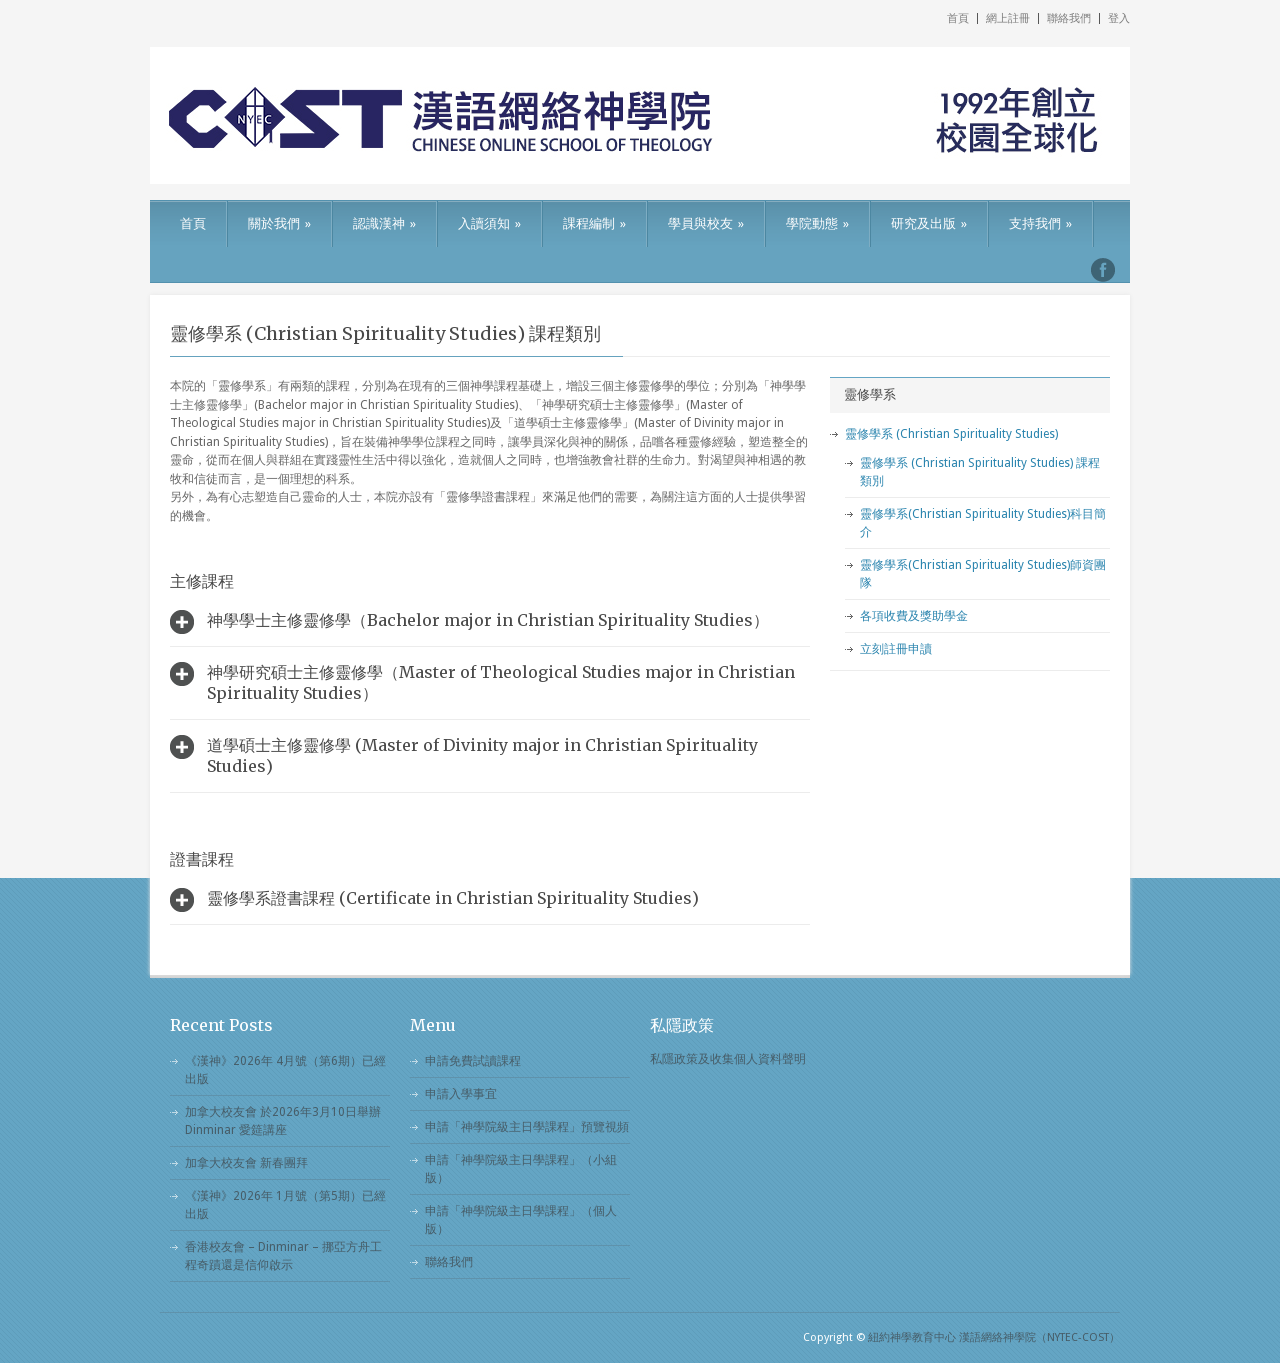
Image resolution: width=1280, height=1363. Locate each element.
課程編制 (594, 223)
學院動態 (817, 223)
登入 (1119, 18)
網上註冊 (1008, 18)
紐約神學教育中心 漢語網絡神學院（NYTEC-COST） (994, 1337)
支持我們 (1040, 223)
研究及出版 (929, 223)
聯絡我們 (1069, 18)
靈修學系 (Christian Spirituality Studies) (951, 434)
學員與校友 (706, 223)
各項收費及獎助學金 (914, 616)
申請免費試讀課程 (473, 1061)
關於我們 (279, 223)
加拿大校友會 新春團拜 (246, 1163)
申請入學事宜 (461, 1094)
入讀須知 (489, 223)
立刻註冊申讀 (896, 649)
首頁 (958, 18)
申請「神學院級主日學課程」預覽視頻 (527, 1127)
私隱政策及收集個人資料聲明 (728, 1059)
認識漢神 (384, 223)
